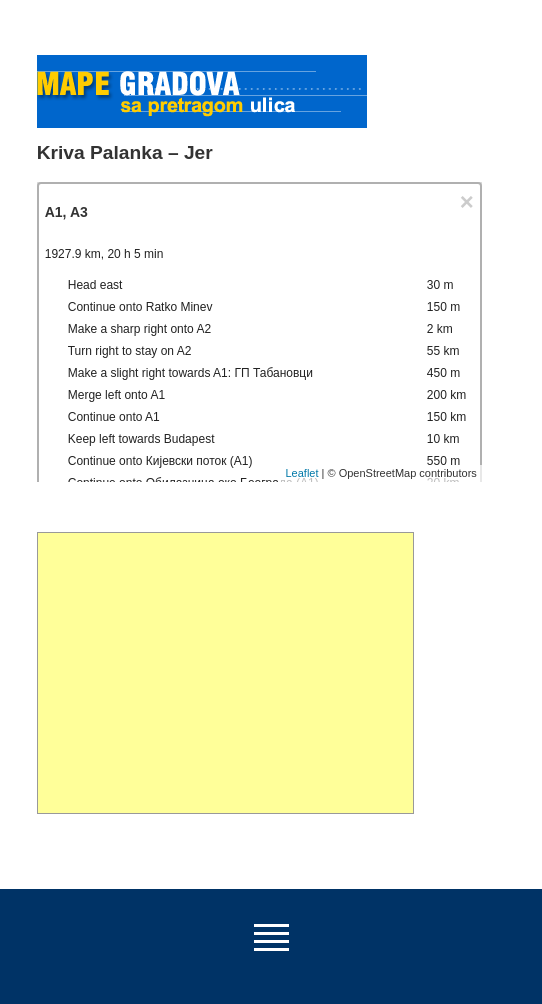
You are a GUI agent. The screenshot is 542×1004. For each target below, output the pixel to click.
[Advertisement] (225, 673)
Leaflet (301, 473)
